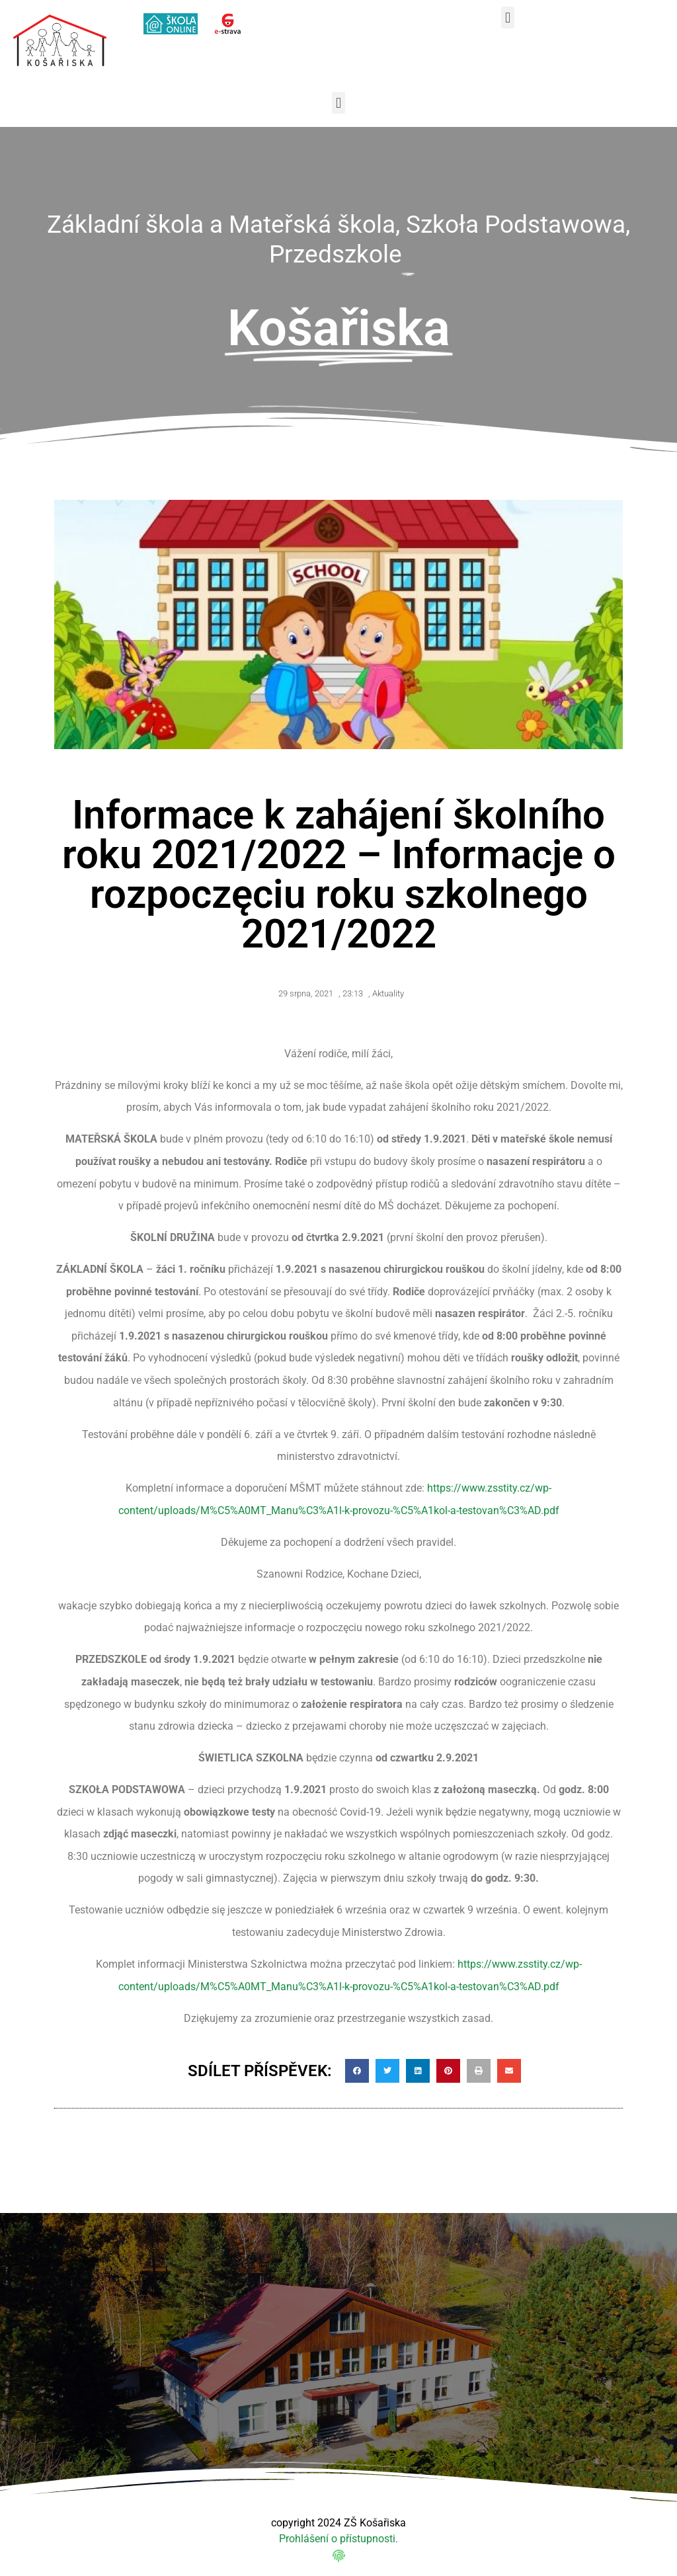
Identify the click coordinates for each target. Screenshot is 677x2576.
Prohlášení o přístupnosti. (338, 2538)
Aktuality (388, 993)
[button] (507, 17)
